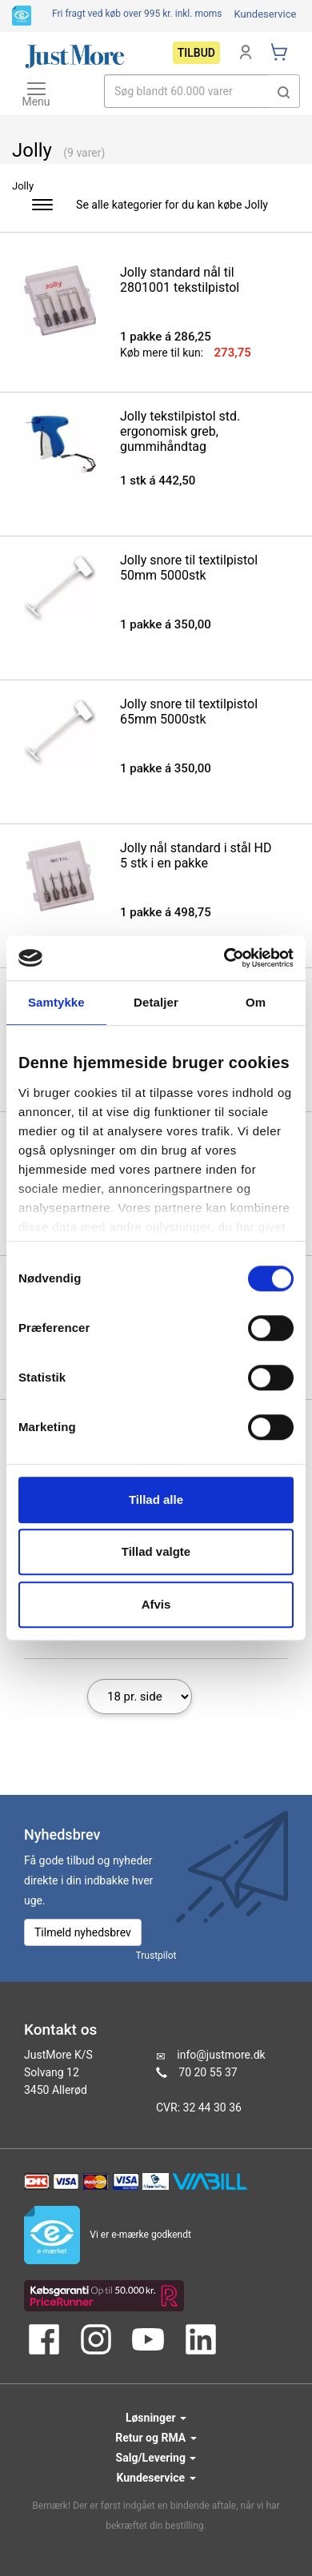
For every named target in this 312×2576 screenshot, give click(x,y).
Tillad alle (156, 1499)
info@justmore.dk (221, 2054)
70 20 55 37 (207, 2072)
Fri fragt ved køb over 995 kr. (137, 13)
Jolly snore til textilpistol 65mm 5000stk (189, 711)
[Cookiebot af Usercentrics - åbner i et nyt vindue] (224, 957)
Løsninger (156, 2417)
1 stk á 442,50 (157, 480)
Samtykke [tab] (56, 1002)
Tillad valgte (156, 1551)
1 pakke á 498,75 (165, 912)
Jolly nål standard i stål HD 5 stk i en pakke (196, 855)
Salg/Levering (156, 2457)
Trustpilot (156, 1955)
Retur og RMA (155, 2437)
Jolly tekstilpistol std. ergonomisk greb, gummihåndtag (180, 431)
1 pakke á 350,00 (165, 624)
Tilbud (196, 52)
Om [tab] (256, 1002)
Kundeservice (265, 14)
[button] (284, 91)
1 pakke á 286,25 (165, 336)
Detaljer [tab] (156, 1002)
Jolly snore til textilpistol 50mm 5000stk (189, 567)
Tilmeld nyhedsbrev (82, 1932)
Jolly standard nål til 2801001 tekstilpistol (179, 280)
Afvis (156, 1604)
